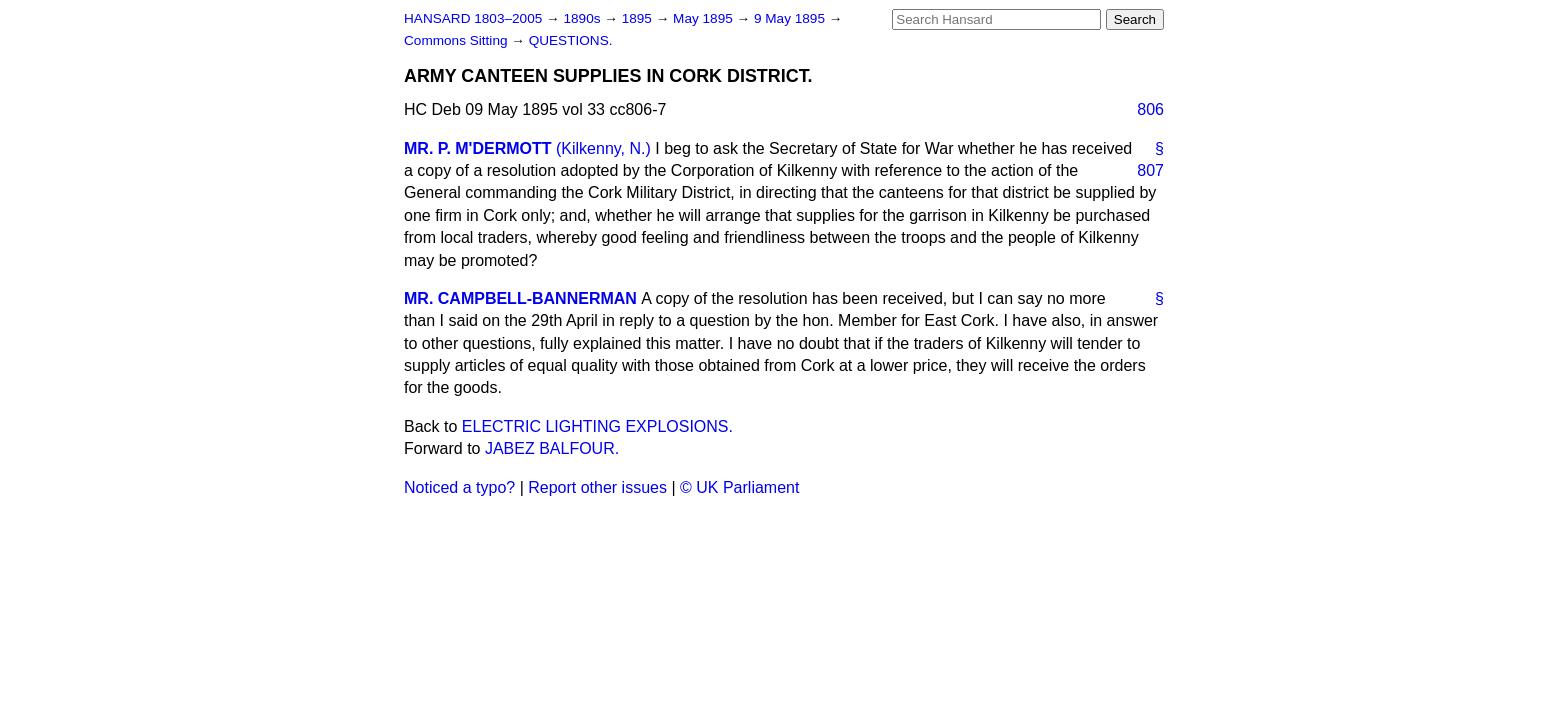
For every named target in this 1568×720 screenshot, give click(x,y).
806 (1150, 109)
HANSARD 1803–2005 (473, 18)
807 (1150, 170)
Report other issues (597, 487)
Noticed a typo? (459, 487)
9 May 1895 (791, 18)
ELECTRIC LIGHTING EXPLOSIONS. (597, 426)
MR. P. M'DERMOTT (478, 148)
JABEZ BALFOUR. (552, 448)
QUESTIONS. (571, 40)
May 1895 (704, 18)
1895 (639, 18)
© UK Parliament (739, 487)
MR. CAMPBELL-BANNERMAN (520, 298)
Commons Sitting (457, 40)
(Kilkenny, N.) (603, 148)
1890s (583, 18)
